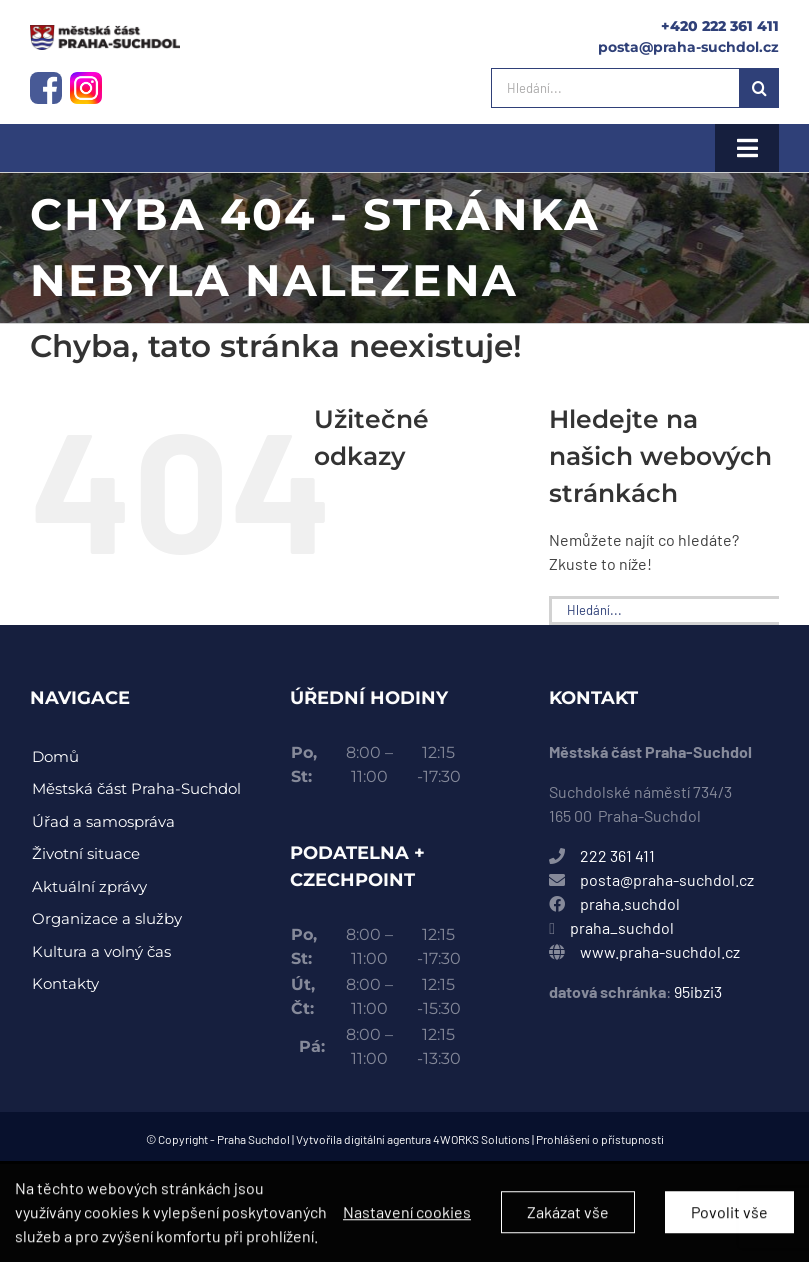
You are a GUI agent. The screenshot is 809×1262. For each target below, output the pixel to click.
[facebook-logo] (46, 79)
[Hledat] (759, 88)
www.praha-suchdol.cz (660, 951)
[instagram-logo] (105, 32)
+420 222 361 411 (720, 26)
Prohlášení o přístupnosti (600, 1139)
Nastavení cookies (407, 1222)
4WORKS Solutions (481, 1139)
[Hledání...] (615, 88)
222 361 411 (617, 855)
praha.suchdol (630, 903)
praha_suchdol (620, 927)
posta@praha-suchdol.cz (688, 47)
